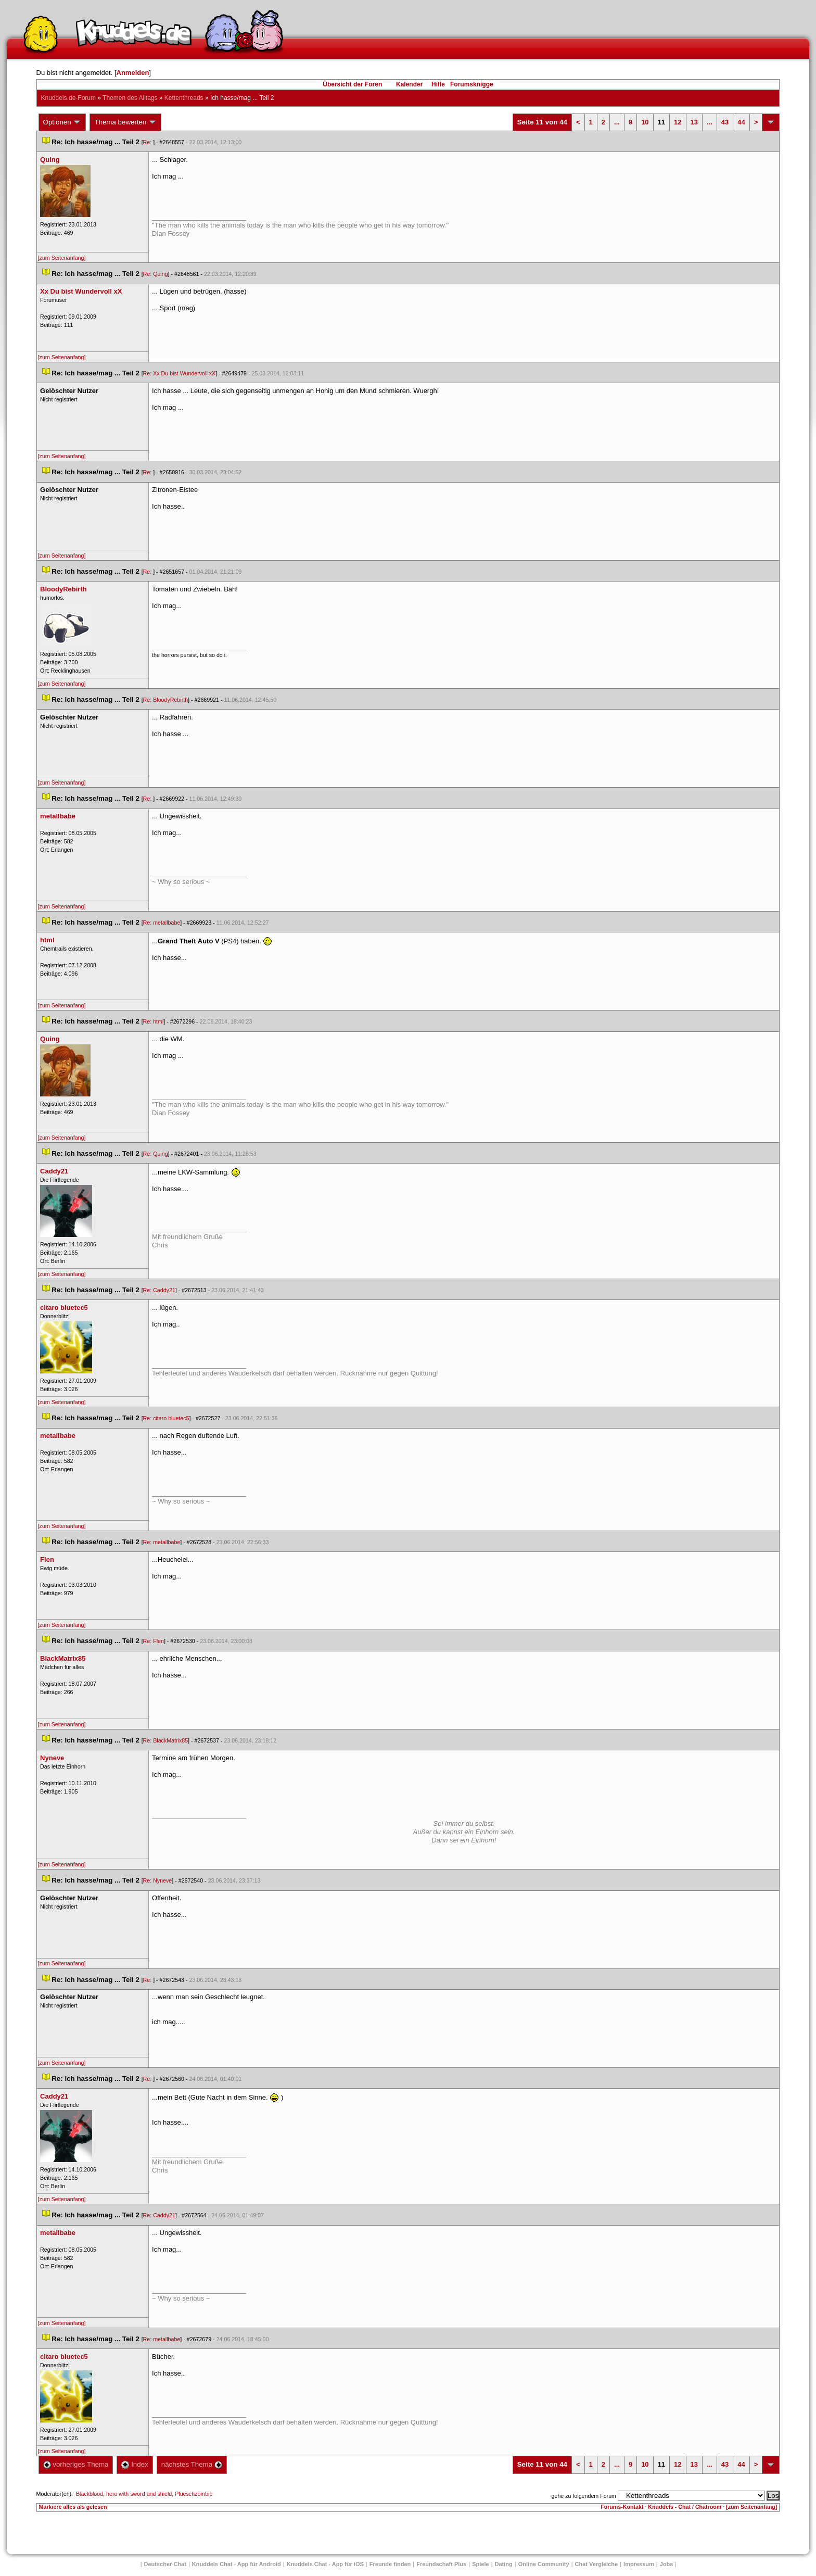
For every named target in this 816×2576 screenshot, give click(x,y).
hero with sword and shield (139, 2494)
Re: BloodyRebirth (165, 700)
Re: (148, 142)
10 (644, 122)
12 (677, 122)
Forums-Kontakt (622, 2507)
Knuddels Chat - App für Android (236, 2564)
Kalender (409, 84)
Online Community (543, 2564)
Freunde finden (390, 2564)
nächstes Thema (191, 2464)
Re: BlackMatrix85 (165, 1740)
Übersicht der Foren (352, 84)
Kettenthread (183, 98)
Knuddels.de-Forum (68, 98)
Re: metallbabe (162, 922)
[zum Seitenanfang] (62, 258)
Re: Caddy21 (159, 1290)
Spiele (480, 2564)
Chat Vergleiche (596, 2564)
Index (134, 2464)
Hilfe (438, 84)
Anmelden (133, 73)
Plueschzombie (193, 2494)
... (617, 122)
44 (741, 122)
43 (725, 122)
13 (694, 122)
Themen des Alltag (130, 98)
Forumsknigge (471, 84)
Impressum (638, 2564)
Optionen (62, 122)
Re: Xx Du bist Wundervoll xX (179, 373)
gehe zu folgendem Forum (584, 2496)
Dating (504, 2564)
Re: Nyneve (157, 1880)
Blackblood (89, 2494)
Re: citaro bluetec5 (166, 1418)
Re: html (153, 1021)
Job (666, 2564)
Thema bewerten (125, 122)
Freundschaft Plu (441, 2564)
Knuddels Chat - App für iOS (325, 2564)
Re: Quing (155, 274)
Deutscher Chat (165, 2564)
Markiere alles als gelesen (73, 2507)
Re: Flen (153, 1641)
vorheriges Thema (76, 2464)
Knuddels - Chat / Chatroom (684, 2507)
